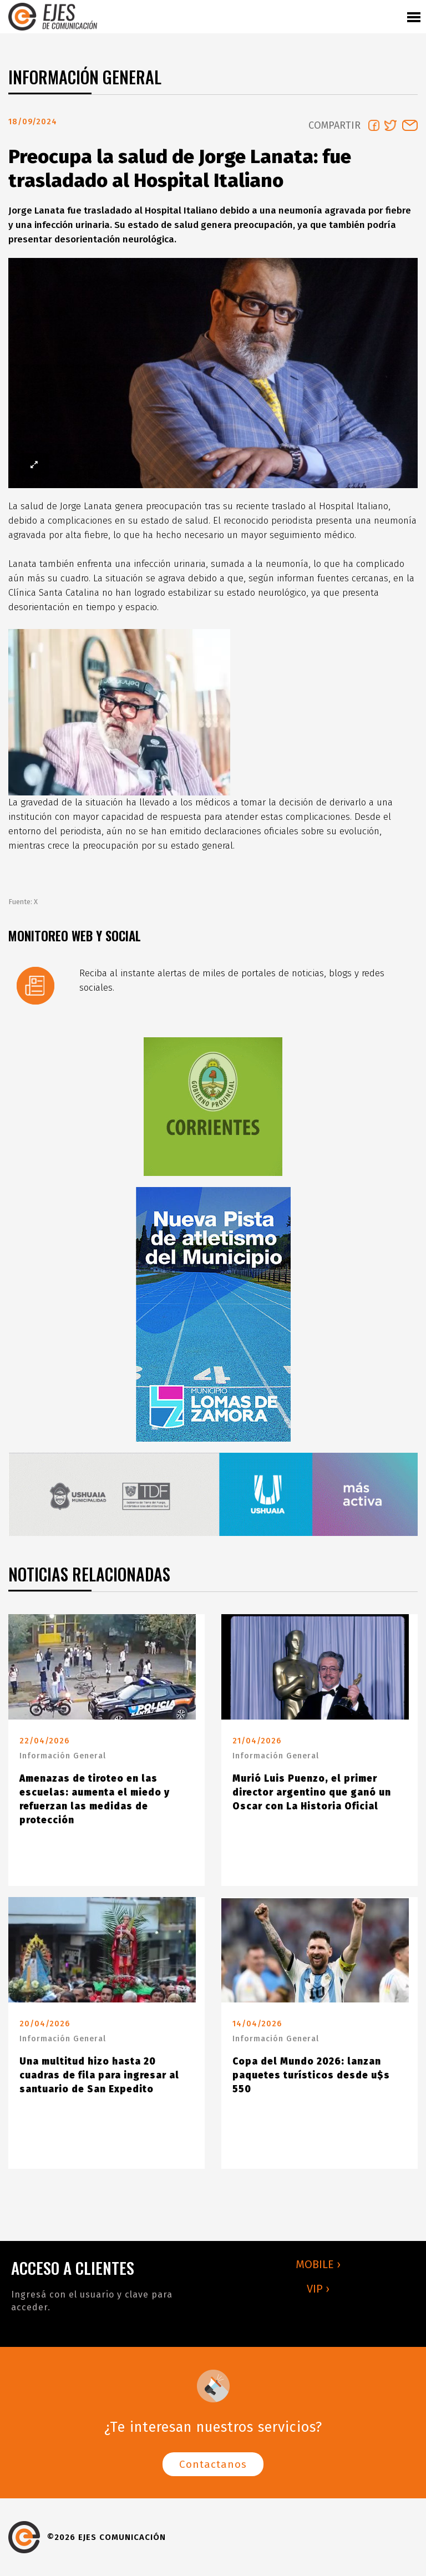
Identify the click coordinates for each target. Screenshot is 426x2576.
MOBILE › (318, 2264)
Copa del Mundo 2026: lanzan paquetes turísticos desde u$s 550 (311, 2075)
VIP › (318, 2288)
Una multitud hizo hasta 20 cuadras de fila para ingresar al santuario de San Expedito (99, 2075)
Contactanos (213, 2464)
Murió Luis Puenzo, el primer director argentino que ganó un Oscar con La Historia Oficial (311, 1792)
